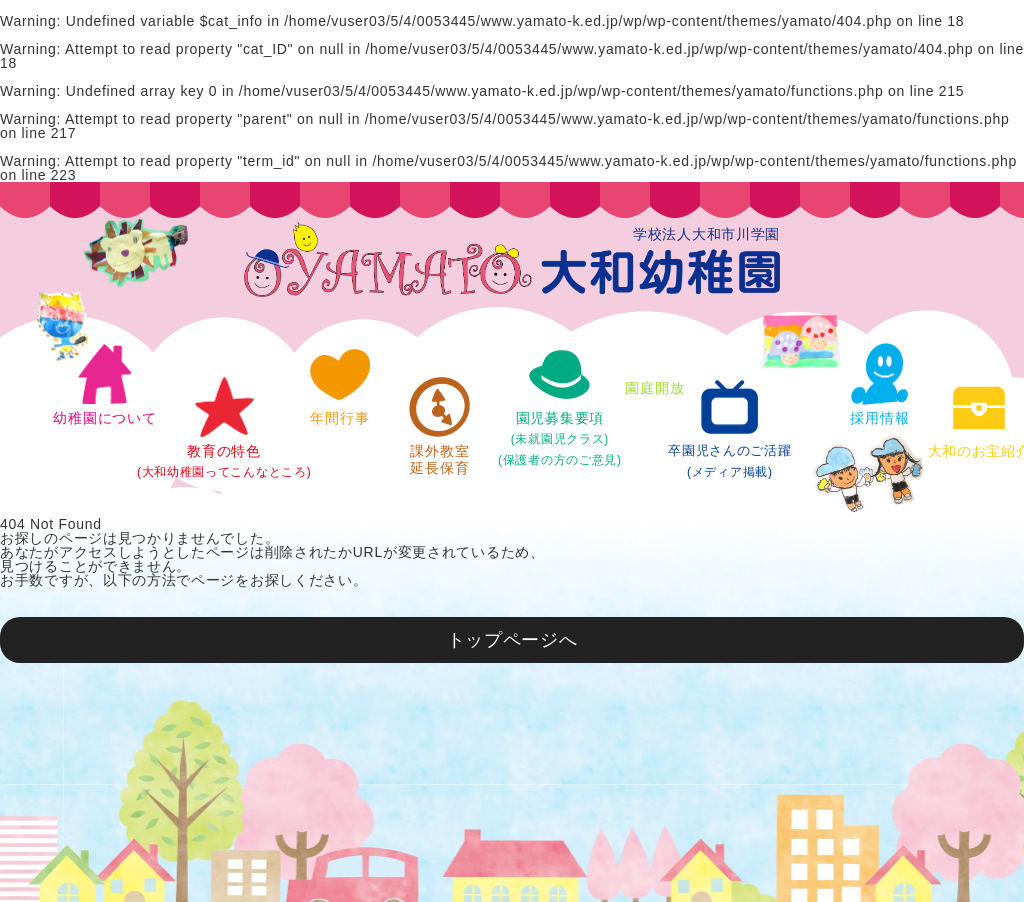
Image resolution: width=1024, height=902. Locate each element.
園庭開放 (655, 354)
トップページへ (512, 640)
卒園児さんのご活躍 (730, 428)
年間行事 (340, 384)
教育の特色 (224, 428)
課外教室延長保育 (440, 425)
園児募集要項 (560, 405)
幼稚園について (104, 384)
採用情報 (880, 384)
